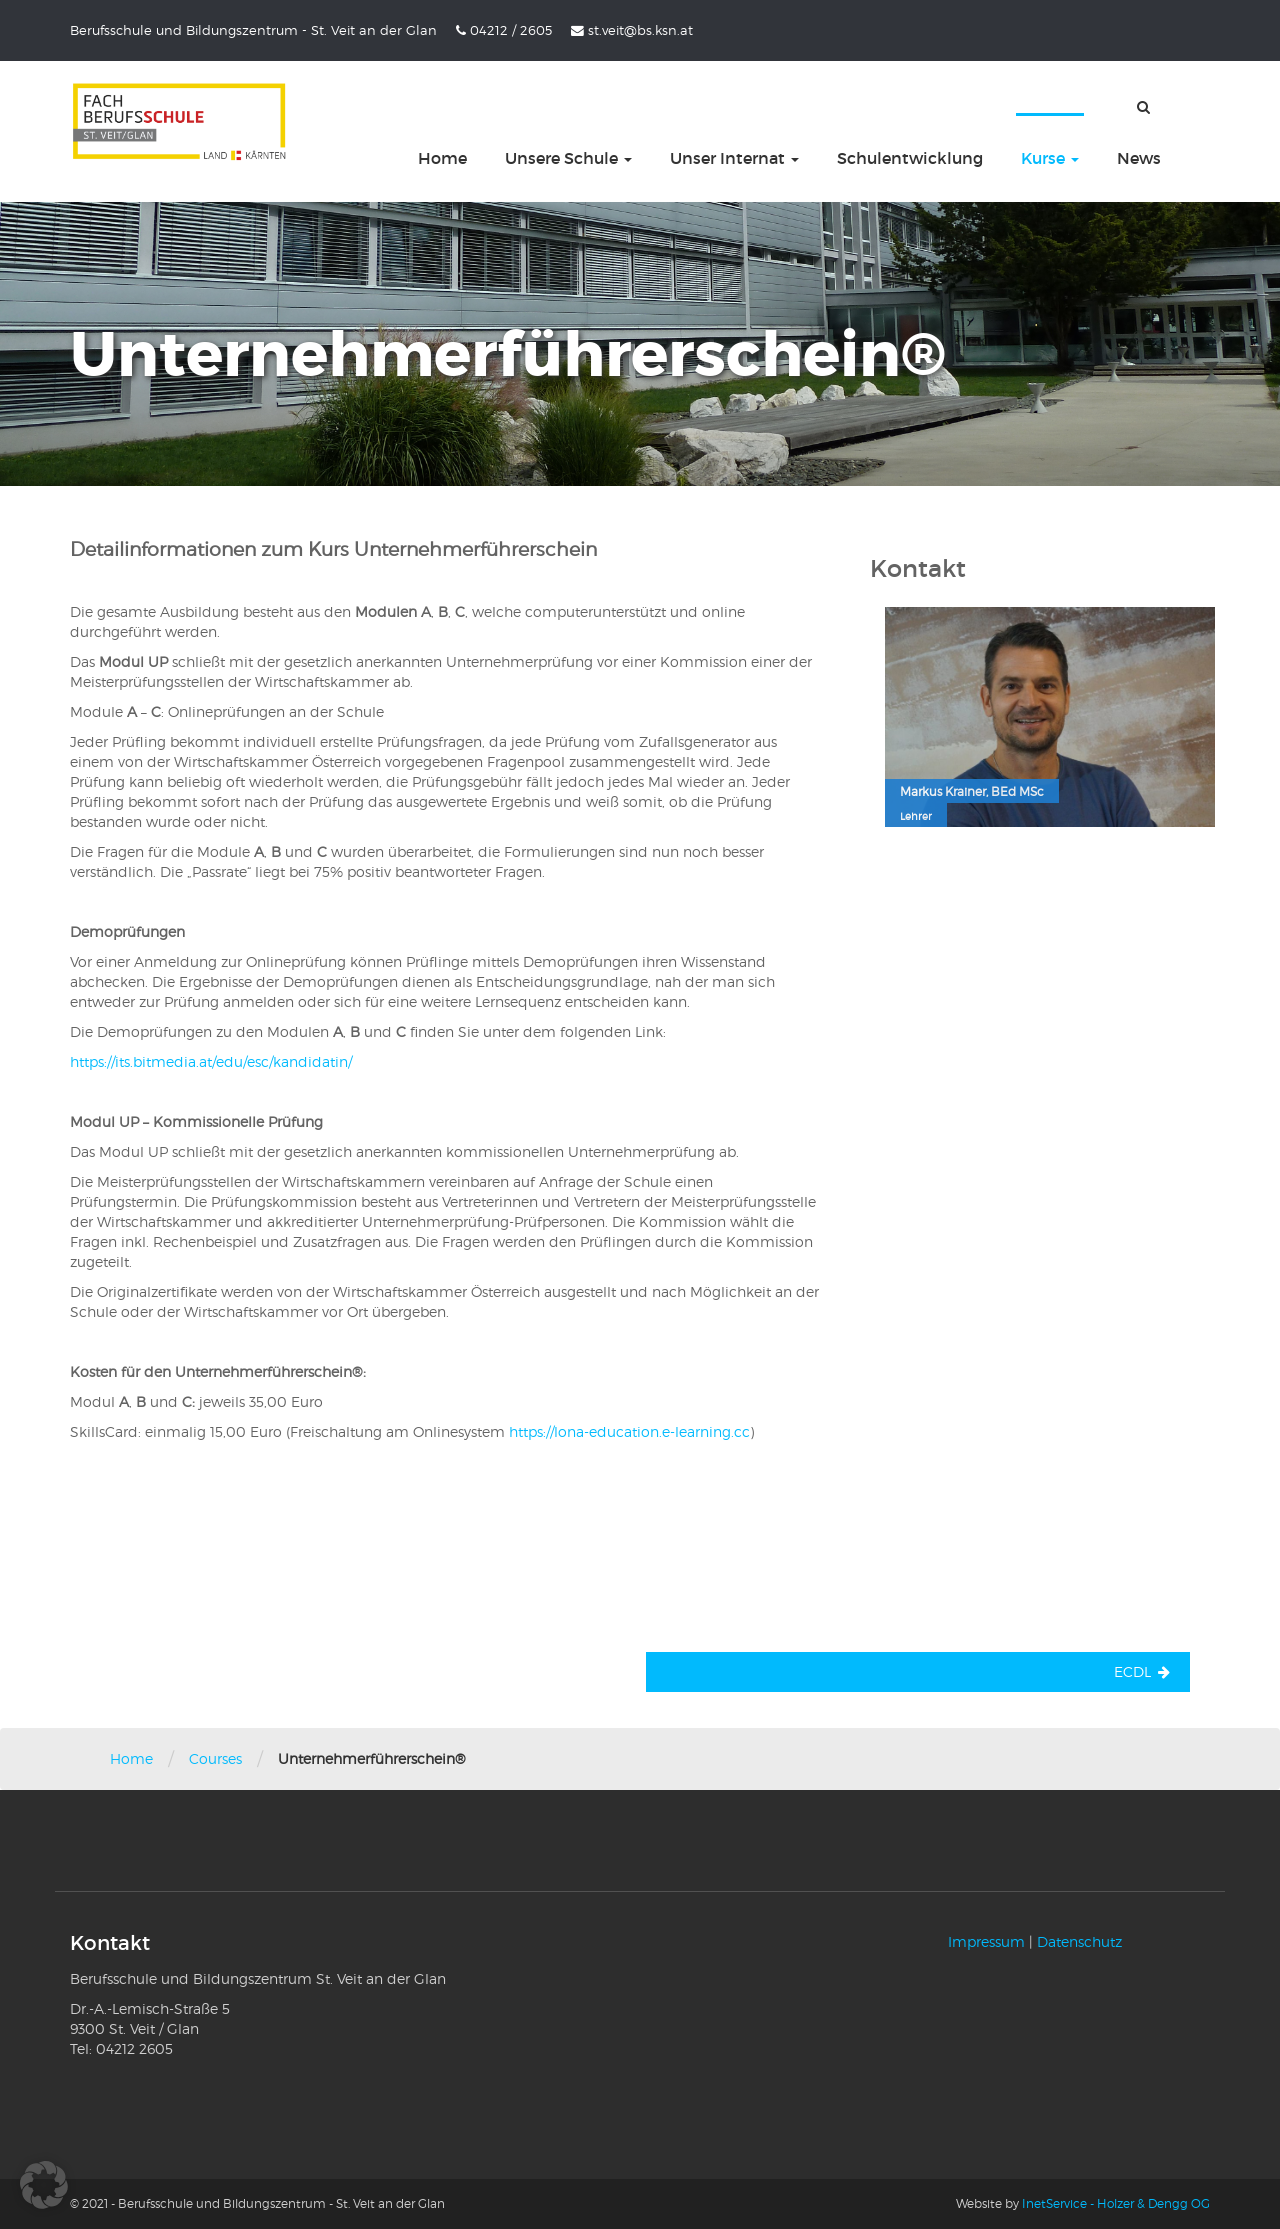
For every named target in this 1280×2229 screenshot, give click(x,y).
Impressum (986, 1941)
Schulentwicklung (910, 158)
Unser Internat (734, 158)
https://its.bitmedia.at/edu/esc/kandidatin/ (211, 1061)
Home (442, 158)
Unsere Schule (568, 158)
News (1139, 158)
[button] (44, 2185)
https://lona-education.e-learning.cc (629, 1431)
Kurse (1050, 158)
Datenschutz (1079, 1941)
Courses (215, 1758)
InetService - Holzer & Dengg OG (1116, 2203)
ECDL (1132, 1671)
